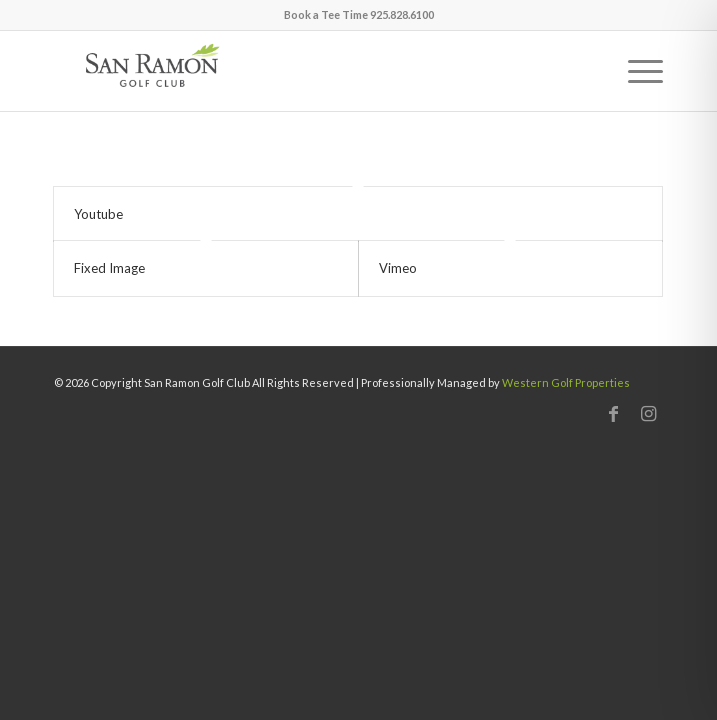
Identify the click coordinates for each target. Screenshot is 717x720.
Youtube (98, 214)
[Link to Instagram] (648, 413)
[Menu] (635, 71)
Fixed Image (109, 268)
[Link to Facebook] (613, 413)
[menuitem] (635, 71)
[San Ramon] (298, 71)
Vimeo (398, 268)
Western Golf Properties (566, 382)
